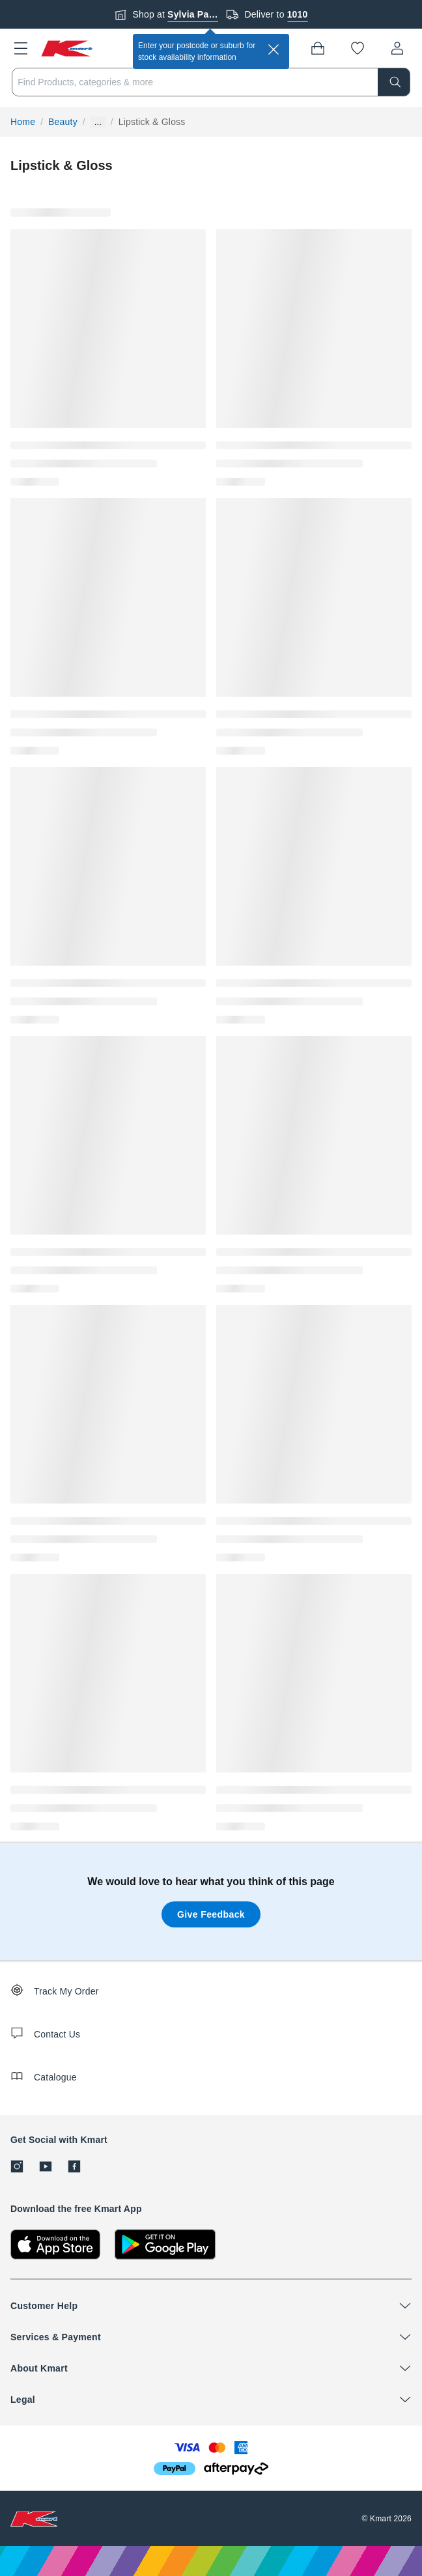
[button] (21, 48)
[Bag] (318, 48)
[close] (273, 49)
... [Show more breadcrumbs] (98, 122)
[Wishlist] (357, 48)
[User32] (397, 48)
